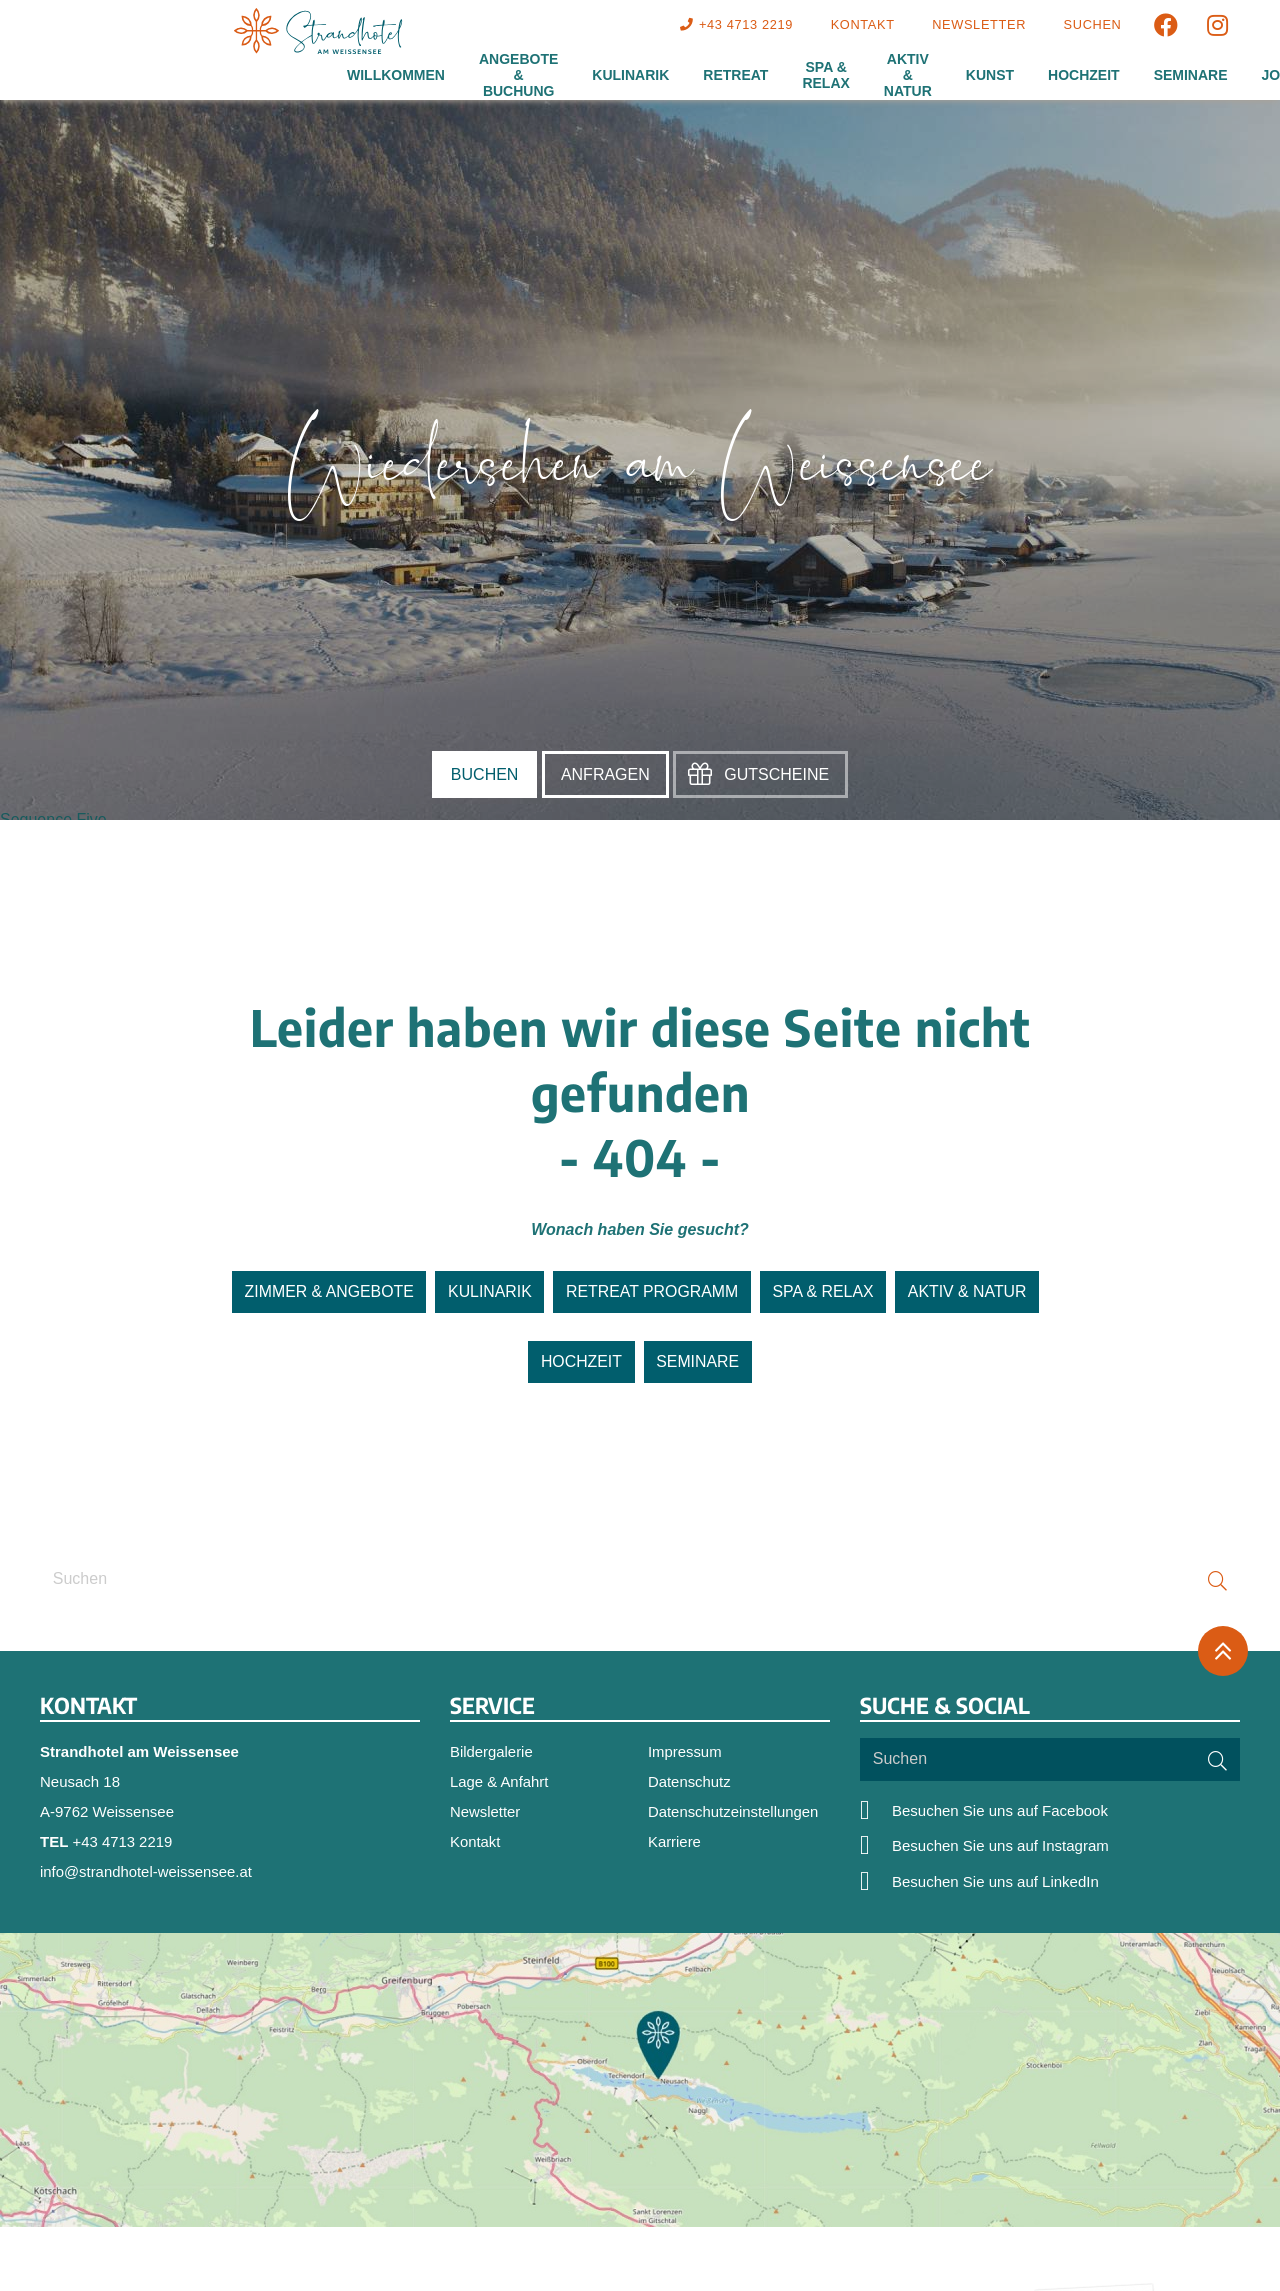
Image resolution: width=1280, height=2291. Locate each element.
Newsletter (485, 1811)
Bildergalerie (491, 1751)
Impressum (685, 1751)
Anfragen (605, 774)
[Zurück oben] (1223, 1652)
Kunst (990, 75)
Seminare (1191, 75)
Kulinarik (630, 75)
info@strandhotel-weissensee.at (147, 1871)
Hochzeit (1084, 75)
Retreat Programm (652, 1292)
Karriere (674, 1842)
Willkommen (396, 75)
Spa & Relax (825, 75)
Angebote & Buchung (518, 75)
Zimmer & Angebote (326, 1292)
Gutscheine (776, 774)
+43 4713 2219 (123, 1841)
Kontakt (477, 1842)
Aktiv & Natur (908, 75)
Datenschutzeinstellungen (734, 1811)
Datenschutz (689, 1781)
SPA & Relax (825, 1292)
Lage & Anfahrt (499, 1781)
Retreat (735, 75)
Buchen (485, 774)
